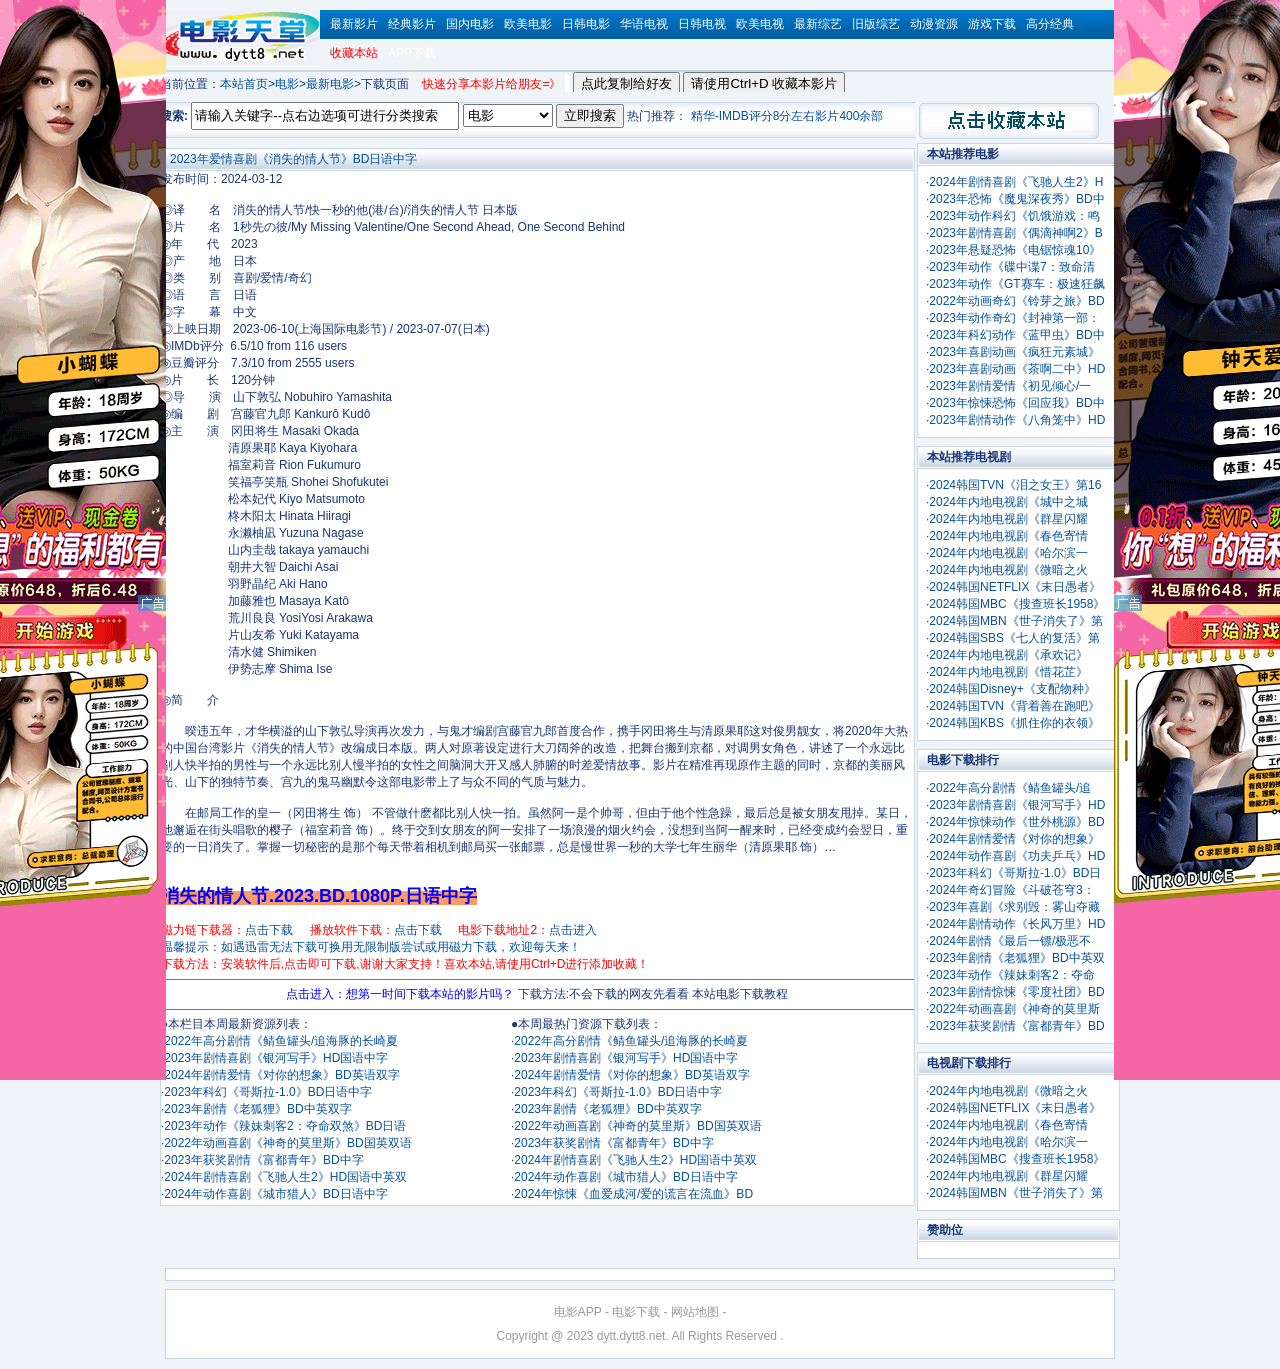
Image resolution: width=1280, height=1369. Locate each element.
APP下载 (412, 53)
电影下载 (636, 1312)
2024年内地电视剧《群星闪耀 (1008, 519)
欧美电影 (528, 24)
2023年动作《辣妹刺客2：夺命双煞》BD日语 (285, 1126)
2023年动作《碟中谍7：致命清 (1011, 267)
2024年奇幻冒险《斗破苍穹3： (1011, 890)
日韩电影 (586, 24)
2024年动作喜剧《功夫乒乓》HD (1017, 856)
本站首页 (244, 84)
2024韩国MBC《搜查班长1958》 (1017, 604)
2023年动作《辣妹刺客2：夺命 (1011, 975)
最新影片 (354, 24)
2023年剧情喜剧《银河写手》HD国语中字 (276, 1058)
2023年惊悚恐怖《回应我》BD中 (1016, 403)
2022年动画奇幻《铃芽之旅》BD (1016, 301)
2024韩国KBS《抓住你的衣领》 (1014, 723)
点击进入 (573, 930)
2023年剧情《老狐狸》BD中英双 (1016, 958)
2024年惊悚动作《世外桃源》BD (1016, 822)
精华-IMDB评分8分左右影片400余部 (787, 116)
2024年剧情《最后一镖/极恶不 (1010, 941)
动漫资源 (934, 24)
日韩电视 (702, 24)
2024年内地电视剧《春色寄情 (1008, 536)
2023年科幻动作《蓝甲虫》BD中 (1016, 335)
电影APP (578, 1312)
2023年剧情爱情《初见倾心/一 (1010, 386)
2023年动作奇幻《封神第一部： (1014, 318)
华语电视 (644, 24)
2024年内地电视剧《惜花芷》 (1008, 672)
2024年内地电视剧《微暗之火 (1008, 570)
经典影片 (412, 24)
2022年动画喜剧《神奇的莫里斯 (1014, 1009)
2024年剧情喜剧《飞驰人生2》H (1016, 182)
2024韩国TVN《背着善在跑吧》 (1014, 706)
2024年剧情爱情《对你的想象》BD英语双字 (281, 1075)
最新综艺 (818, 24)
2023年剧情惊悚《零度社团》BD (1016, 992)
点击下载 (269, 930)
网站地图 (695, 1312)
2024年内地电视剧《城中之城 (1008, 502)
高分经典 (1050, 24)
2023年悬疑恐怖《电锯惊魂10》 (1015, 250)
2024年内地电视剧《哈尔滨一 (1008, 553)
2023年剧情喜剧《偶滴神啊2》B (1015, 233)
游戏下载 (992, 24)
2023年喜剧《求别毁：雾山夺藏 (1014, 907)
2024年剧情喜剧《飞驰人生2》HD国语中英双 (285, 1177)
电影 (287, 84)
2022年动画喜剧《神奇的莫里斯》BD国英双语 (287, 1143)
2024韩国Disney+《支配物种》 (1012, 689)
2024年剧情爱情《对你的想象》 (1014, 839)
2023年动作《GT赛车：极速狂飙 (1016, 284)
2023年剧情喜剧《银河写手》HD (1017, 805)
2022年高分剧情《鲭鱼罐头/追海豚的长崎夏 (281, 1041)
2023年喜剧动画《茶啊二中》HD (1017, 369)
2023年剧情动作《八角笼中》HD (1017, 420)
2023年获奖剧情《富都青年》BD (1016, 1026)
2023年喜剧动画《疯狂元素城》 (1014, 352)
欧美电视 (760, 24)
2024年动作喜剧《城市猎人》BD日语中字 (275, 1194)
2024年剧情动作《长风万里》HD (1017, 924)
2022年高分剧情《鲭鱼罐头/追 (1010, 788)
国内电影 (470, 24)
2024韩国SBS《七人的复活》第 (1014, 638)
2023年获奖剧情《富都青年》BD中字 (263, 1160)
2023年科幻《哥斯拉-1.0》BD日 (1015, 873)
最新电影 (330, 84)
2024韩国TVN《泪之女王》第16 (1015, 485)
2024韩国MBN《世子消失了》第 (1015, 621)
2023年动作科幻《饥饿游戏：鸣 (1014, 216)
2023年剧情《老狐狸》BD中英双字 (257, 1109)
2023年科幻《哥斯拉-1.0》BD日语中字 (268, 1092)
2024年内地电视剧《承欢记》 (1008, 655)
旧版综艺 (876, 24)
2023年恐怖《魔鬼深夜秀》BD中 (1016, 199)
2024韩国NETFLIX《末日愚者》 (1015, 587)
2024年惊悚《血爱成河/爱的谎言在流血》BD (633, 1194)
